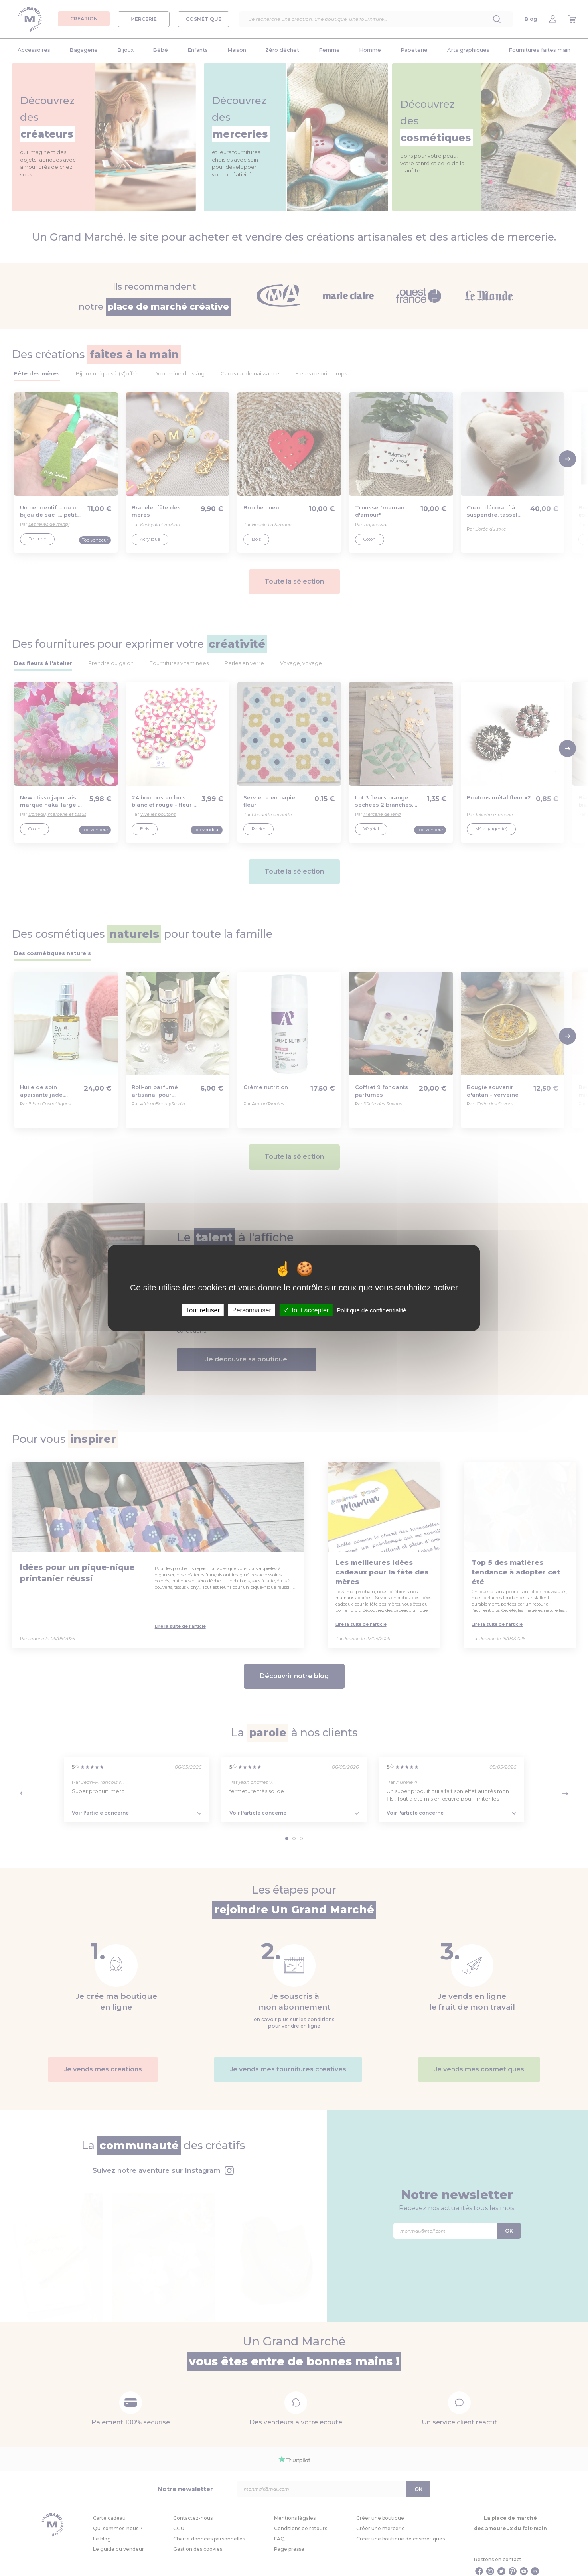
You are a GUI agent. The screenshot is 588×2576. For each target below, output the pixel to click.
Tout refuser (202, 1310)
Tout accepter (306, 1310)
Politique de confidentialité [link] (371, 1310)
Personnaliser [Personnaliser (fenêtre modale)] (251, 1310)
